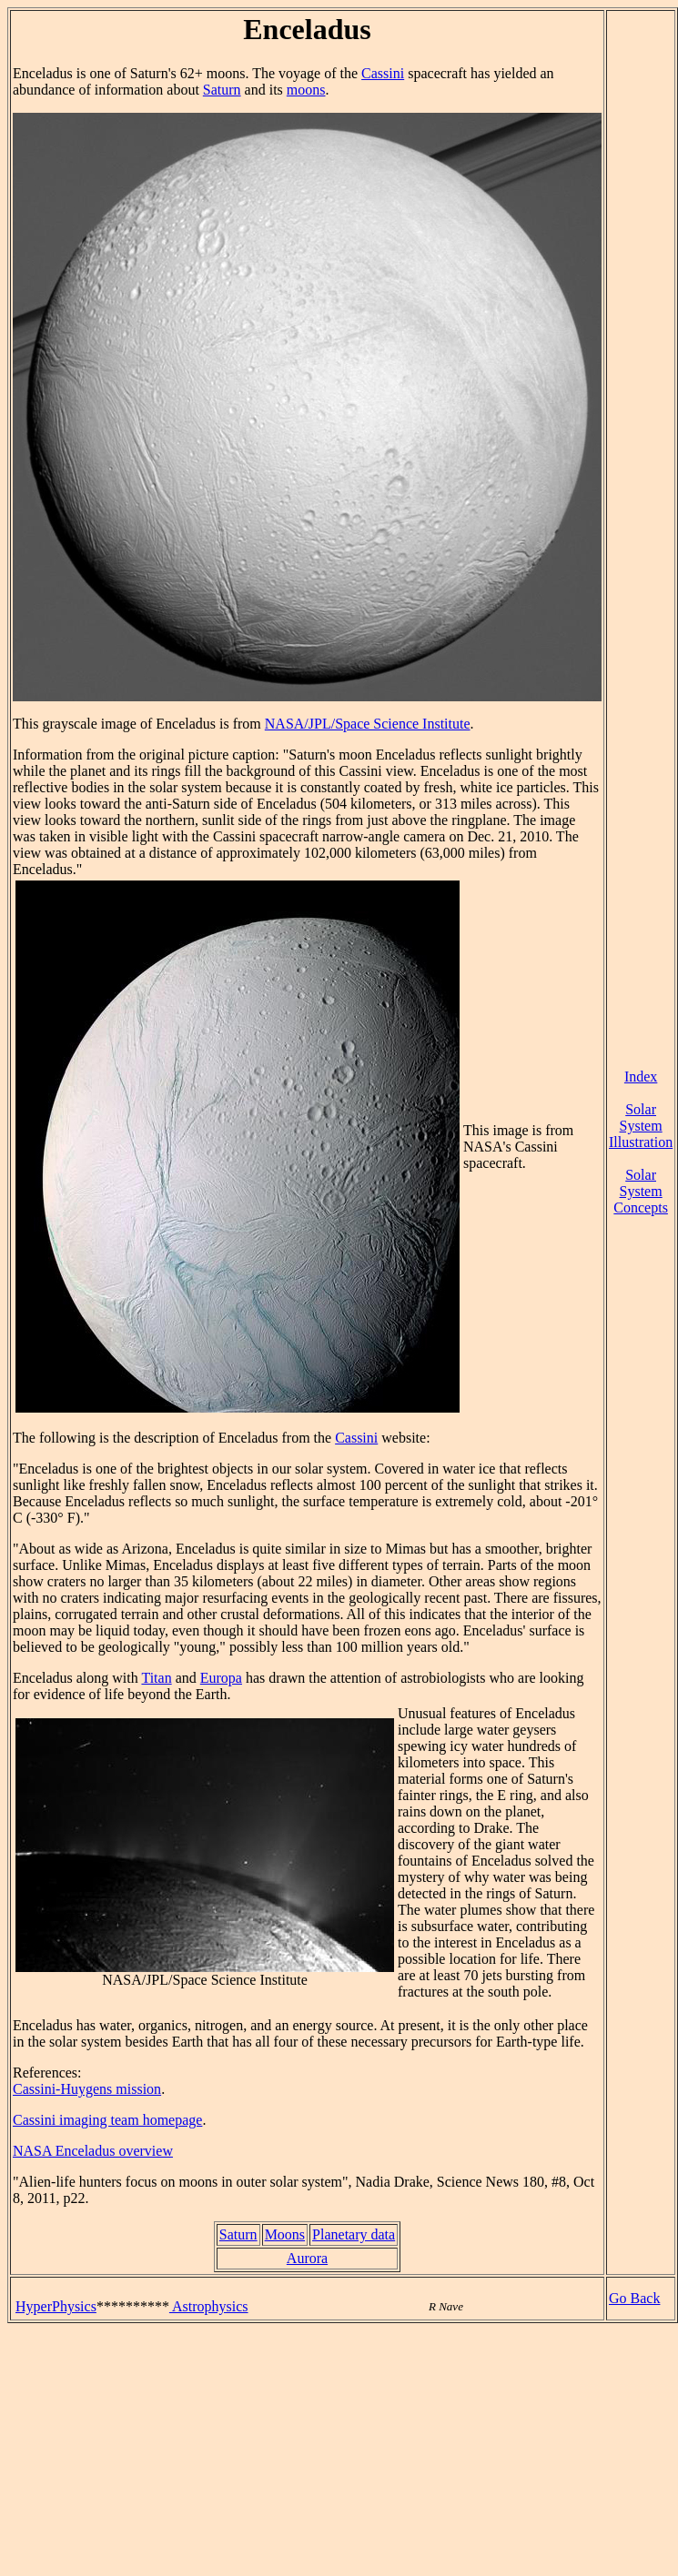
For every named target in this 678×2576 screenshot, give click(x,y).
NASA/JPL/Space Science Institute (368, 723)
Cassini (382, 73)
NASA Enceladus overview (93, 2150)
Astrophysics (208, 2306)
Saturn (222, 89)
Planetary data (353, 2234)
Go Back (634, 2298)
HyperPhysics (55, 2306)
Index (640, 1076)
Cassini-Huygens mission (87, 2089)
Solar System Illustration (641, 1126)
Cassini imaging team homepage (107, 2120)
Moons (285, 2234)
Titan (156, 1677)
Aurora (307, 2258)
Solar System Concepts (640, 1191)
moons (306, 89)
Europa (221, 1677)
